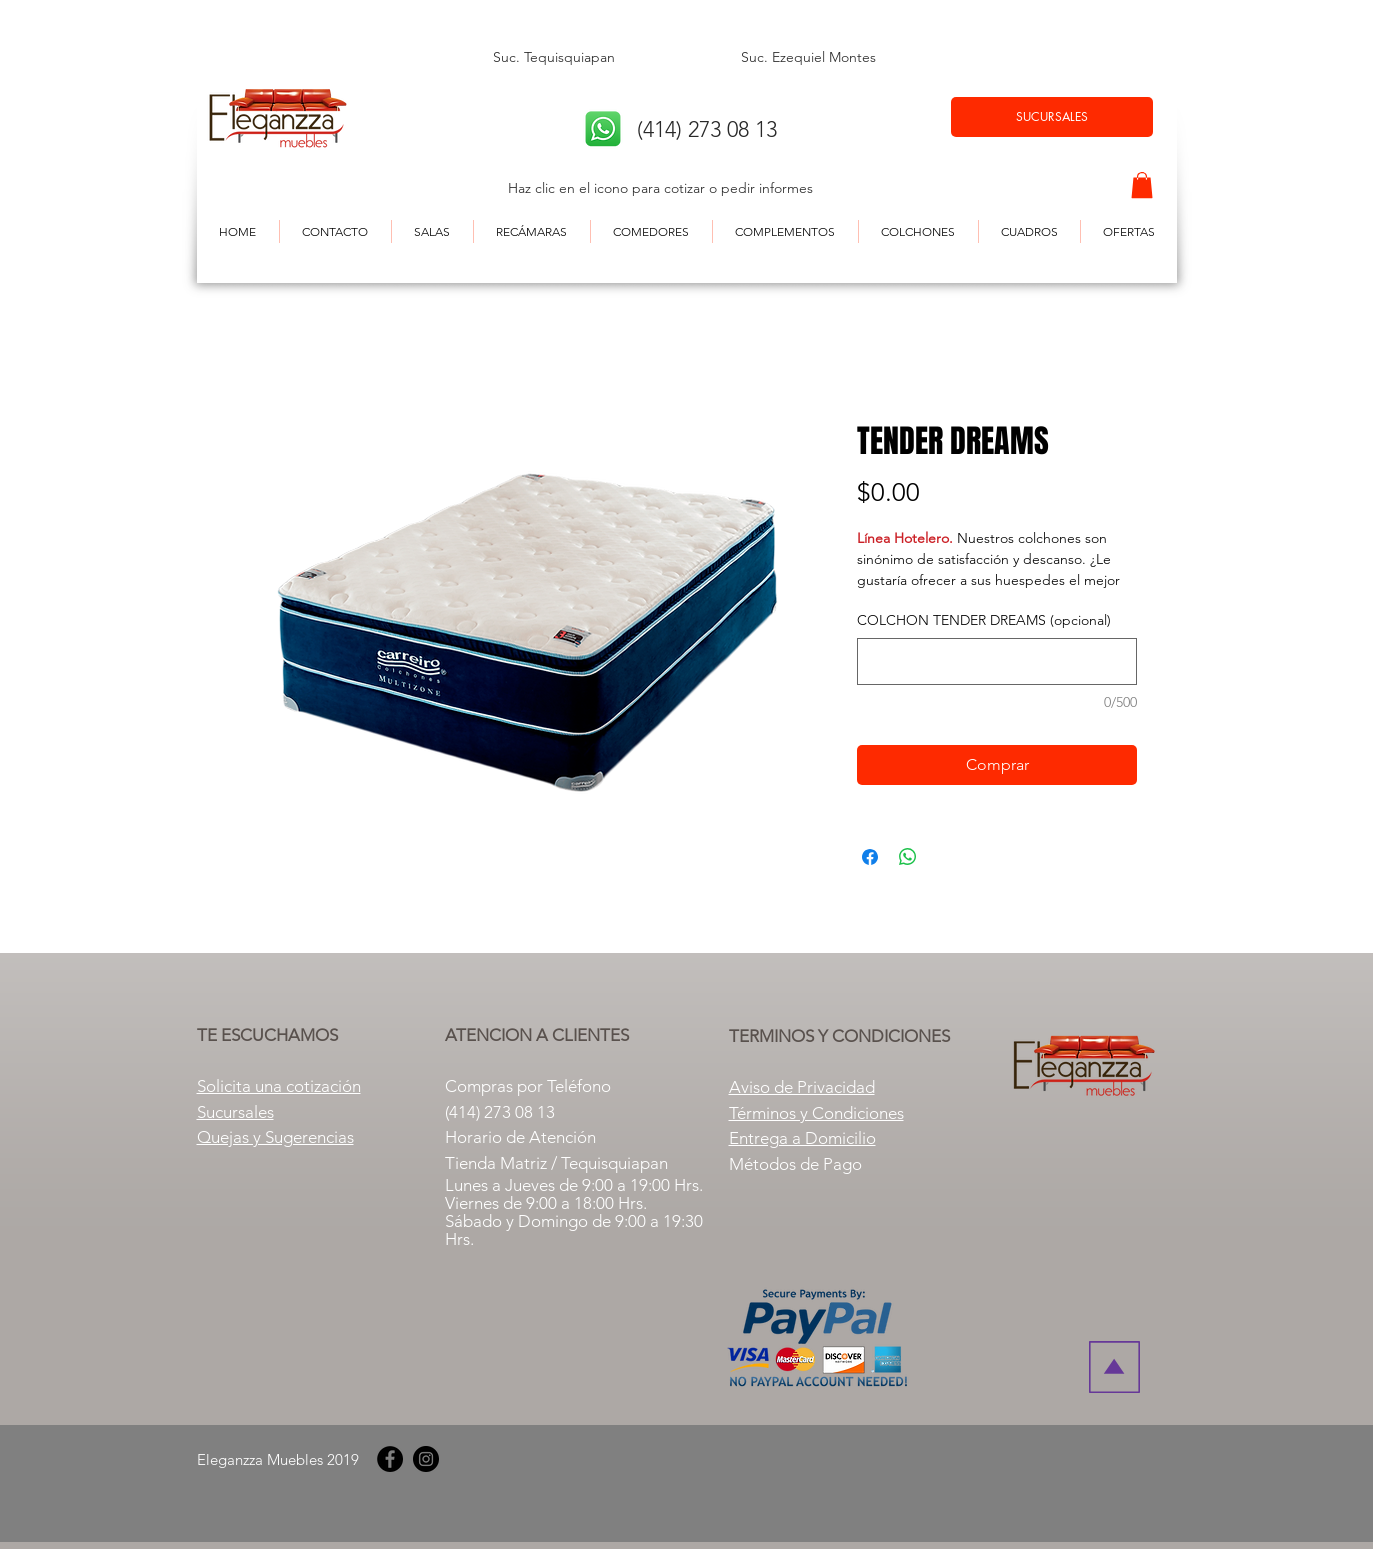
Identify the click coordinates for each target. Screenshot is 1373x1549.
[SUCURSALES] (1052, 117)
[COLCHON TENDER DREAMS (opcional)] (997, 661)
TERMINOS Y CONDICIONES (839, 1036)
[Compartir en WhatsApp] (908, 857)
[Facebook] (390, 1459)
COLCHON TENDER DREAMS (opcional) (984, 620)
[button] (1142, 185)
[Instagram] (426, 1459)
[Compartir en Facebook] (870, 857)
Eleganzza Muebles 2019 (278, 1459)
